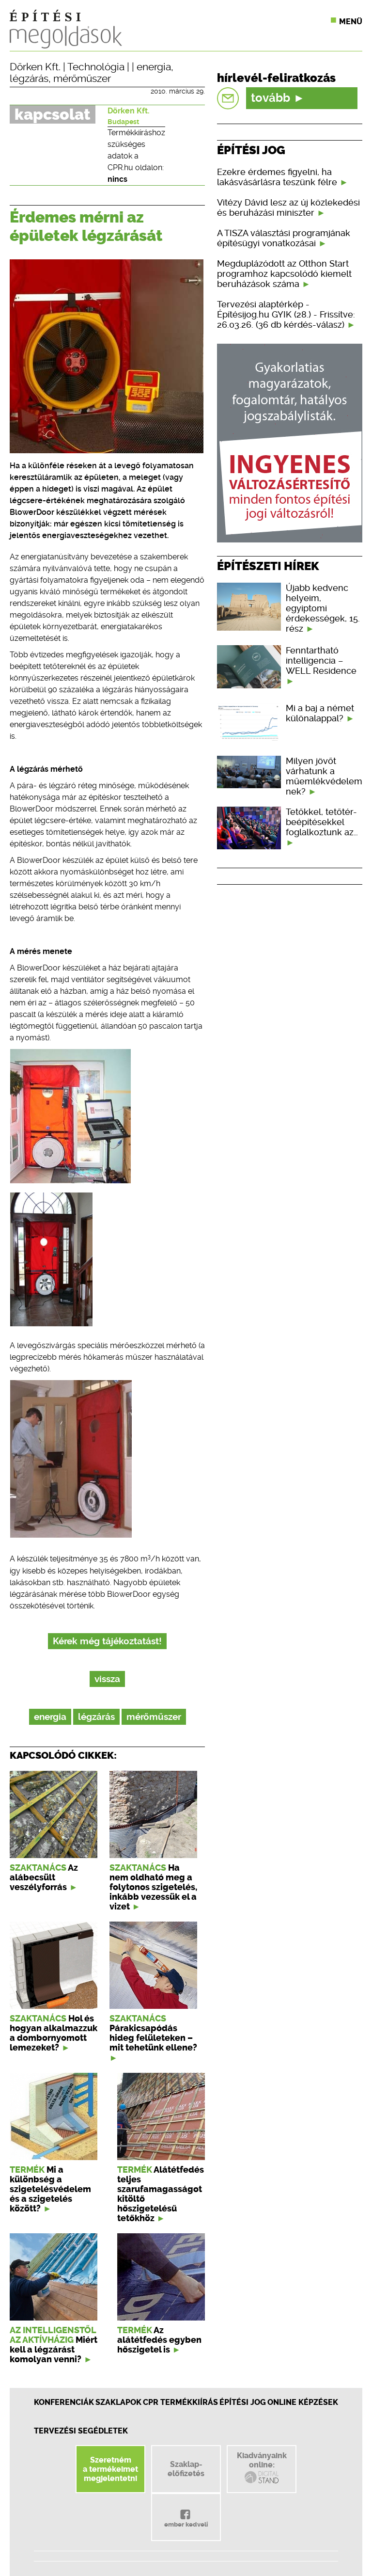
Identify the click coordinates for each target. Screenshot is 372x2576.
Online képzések (302, 2402)
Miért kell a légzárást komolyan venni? (53, 2349)
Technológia (95, 67)
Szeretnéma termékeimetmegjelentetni (110, 2469)
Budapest (123, 122)
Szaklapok (118, 2402)
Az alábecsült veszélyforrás (44, 1877)
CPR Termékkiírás (180, 2402)
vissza (107, 1679)
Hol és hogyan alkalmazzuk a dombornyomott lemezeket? (53, 2033)
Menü (350, 21)
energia (154, 67)
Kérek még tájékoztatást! (107, 1641)
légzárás (29, 78)
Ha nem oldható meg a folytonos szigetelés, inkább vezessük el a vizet (153, 1887)
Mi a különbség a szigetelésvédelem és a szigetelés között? (50, 2189)
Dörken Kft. (35, 67)
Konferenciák (64, 2402)
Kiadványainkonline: (262, 2468)
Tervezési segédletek (81, 2430)
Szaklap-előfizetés (186, 2469)
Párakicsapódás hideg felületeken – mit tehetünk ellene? (153, 2037)
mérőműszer (82, 78)
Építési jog (242, 2402)
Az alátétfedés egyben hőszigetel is (159, 2339)
